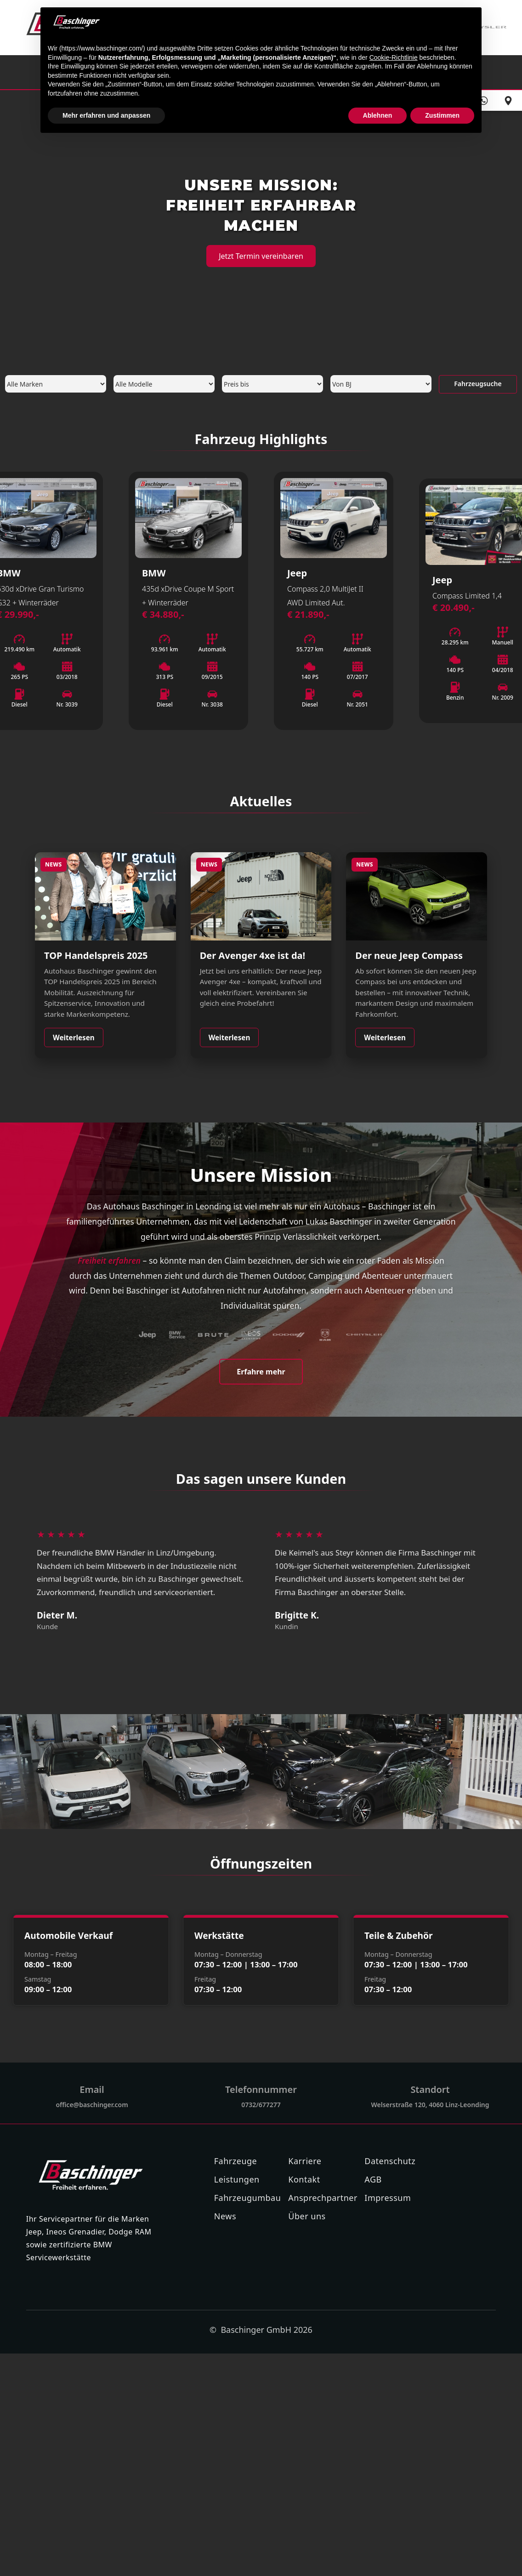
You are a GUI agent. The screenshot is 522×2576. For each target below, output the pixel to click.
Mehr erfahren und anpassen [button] (106, 115)
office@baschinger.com (92, 2104)
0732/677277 (261, 2104)
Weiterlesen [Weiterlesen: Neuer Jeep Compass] (385, 1037)
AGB (372, 2179)
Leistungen (237, 2179)
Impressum (387, 2197)
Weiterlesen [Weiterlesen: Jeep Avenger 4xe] (229, 1037)
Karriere (304, 2160)
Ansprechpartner (322, 2197)
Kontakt (304, 2179)
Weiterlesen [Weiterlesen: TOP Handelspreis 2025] (74, 1037)
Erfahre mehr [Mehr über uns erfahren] (261, 1372)
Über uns (306, 2216)
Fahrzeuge (235, 2160)
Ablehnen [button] (377, 115)
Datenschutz (389, 2160)
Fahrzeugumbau (247, 2197)
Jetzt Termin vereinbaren (261, 256)
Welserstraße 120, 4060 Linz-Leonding (430, 2104)
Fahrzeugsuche (477, 383)
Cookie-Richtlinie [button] (393, 57)
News (225, 2216)
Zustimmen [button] (442, 115)
